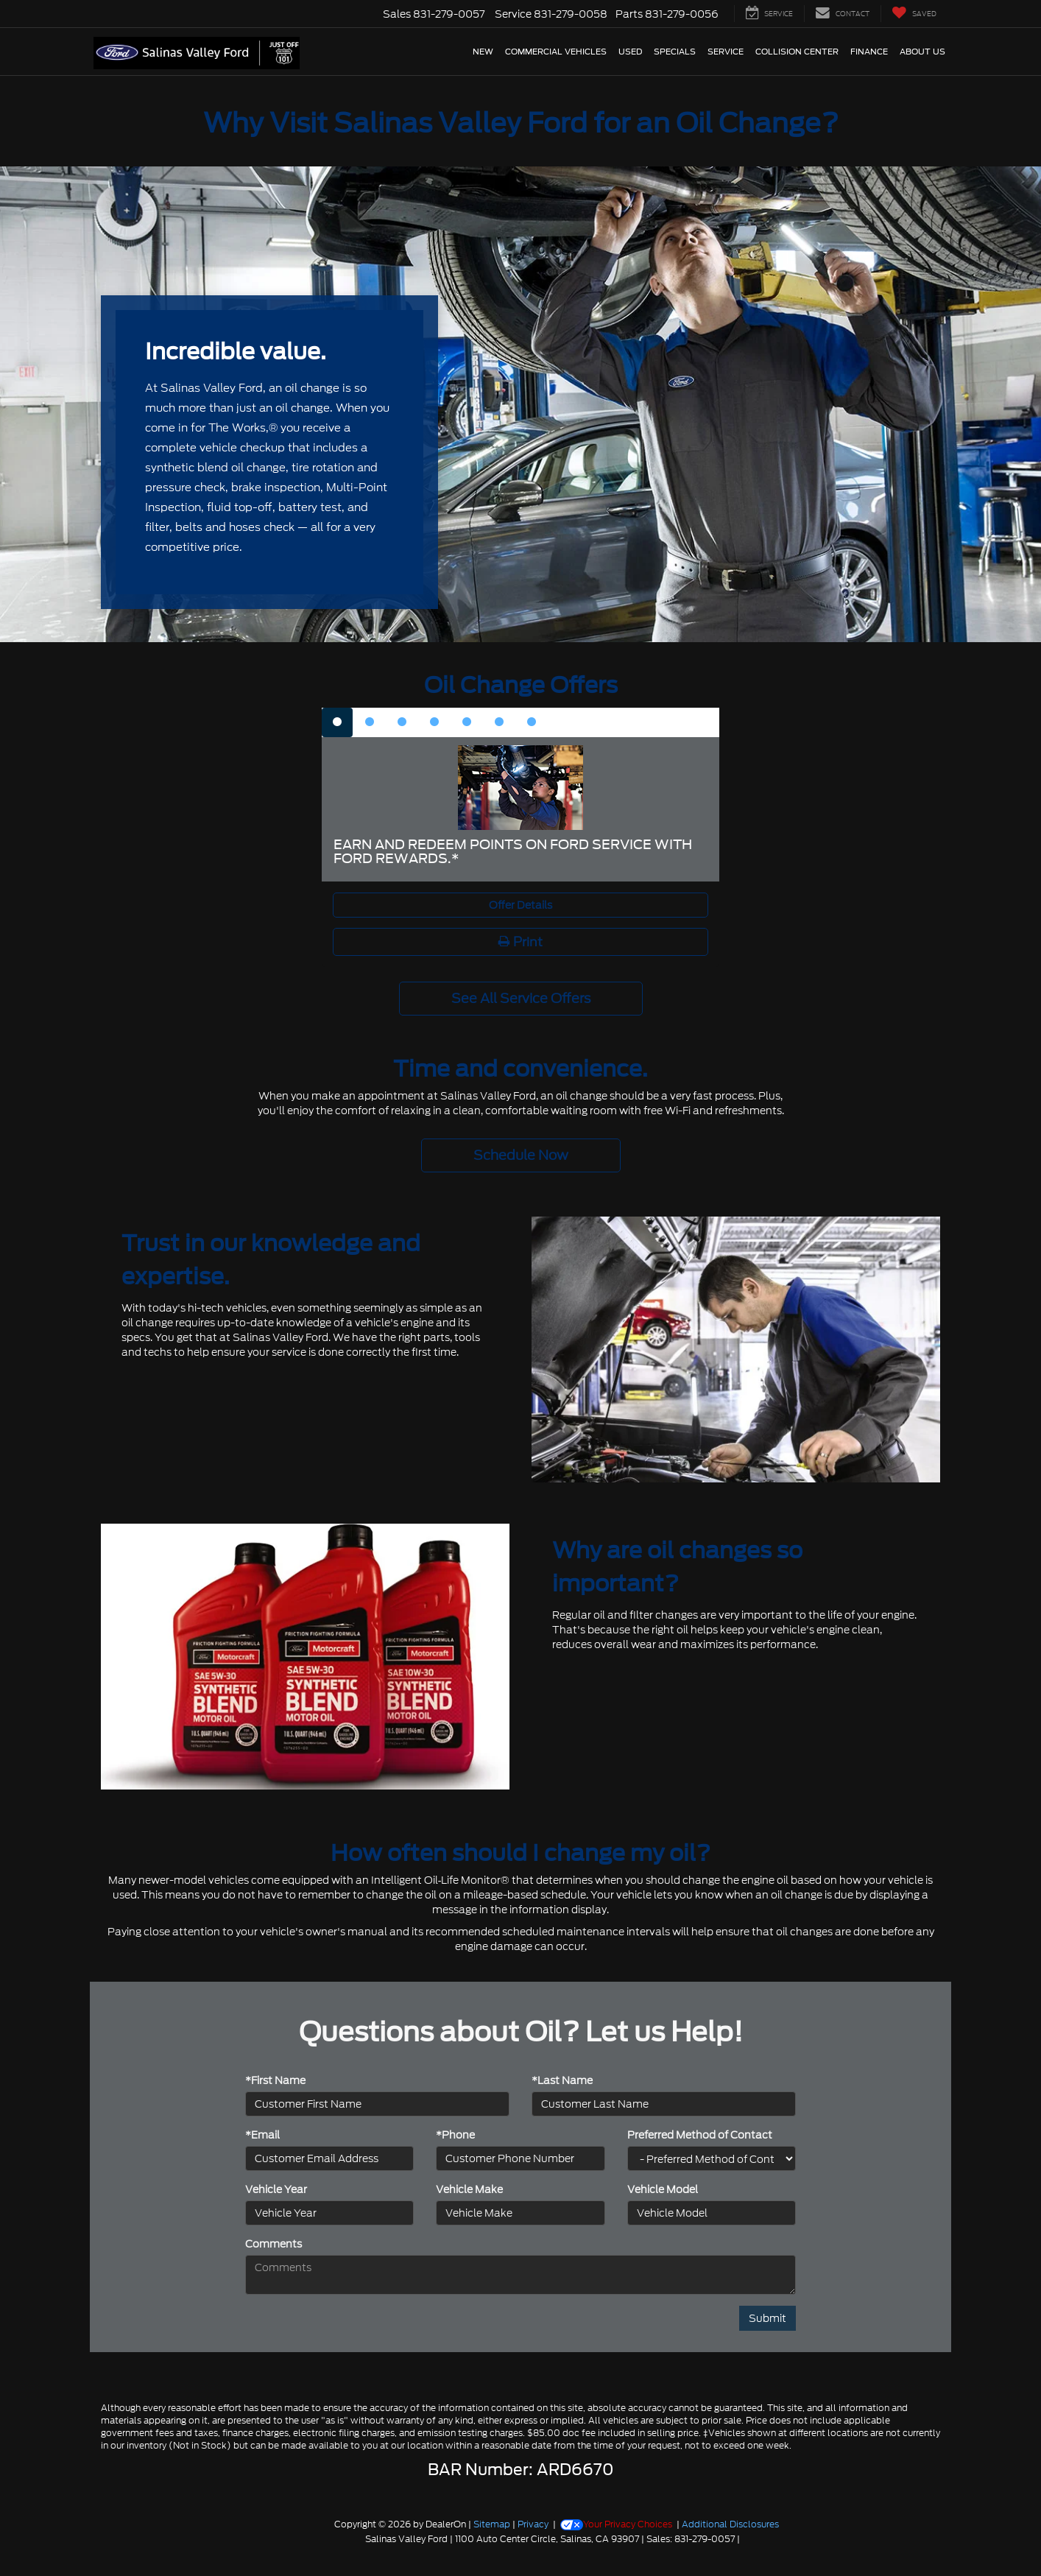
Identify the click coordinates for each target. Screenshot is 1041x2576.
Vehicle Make (469, 2189)
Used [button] (630, 51)
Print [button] (520, 942)
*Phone (455, 2135)
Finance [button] (869, 51)
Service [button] (725, 51)
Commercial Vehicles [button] (556, 51)
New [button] (483, 51)
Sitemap (491, 2524)
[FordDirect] (287, 2538)
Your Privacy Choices (616, 2524)
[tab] (337, 722)
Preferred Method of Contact (699, 2135)
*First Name (275, 2080)
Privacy (533, 2524)
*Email (262, 2135)
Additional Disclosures (730, 2524)
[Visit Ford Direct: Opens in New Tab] (746, 2539)
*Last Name (562, 2080)
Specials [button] (675, 51)
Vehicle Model (662, 2189)
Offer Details (520, 905)
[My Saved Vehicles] (914, 13)
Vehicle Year (276, 2189)
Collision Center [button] (797, 51)
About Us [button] (922, 51)
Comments (273, 2244)
